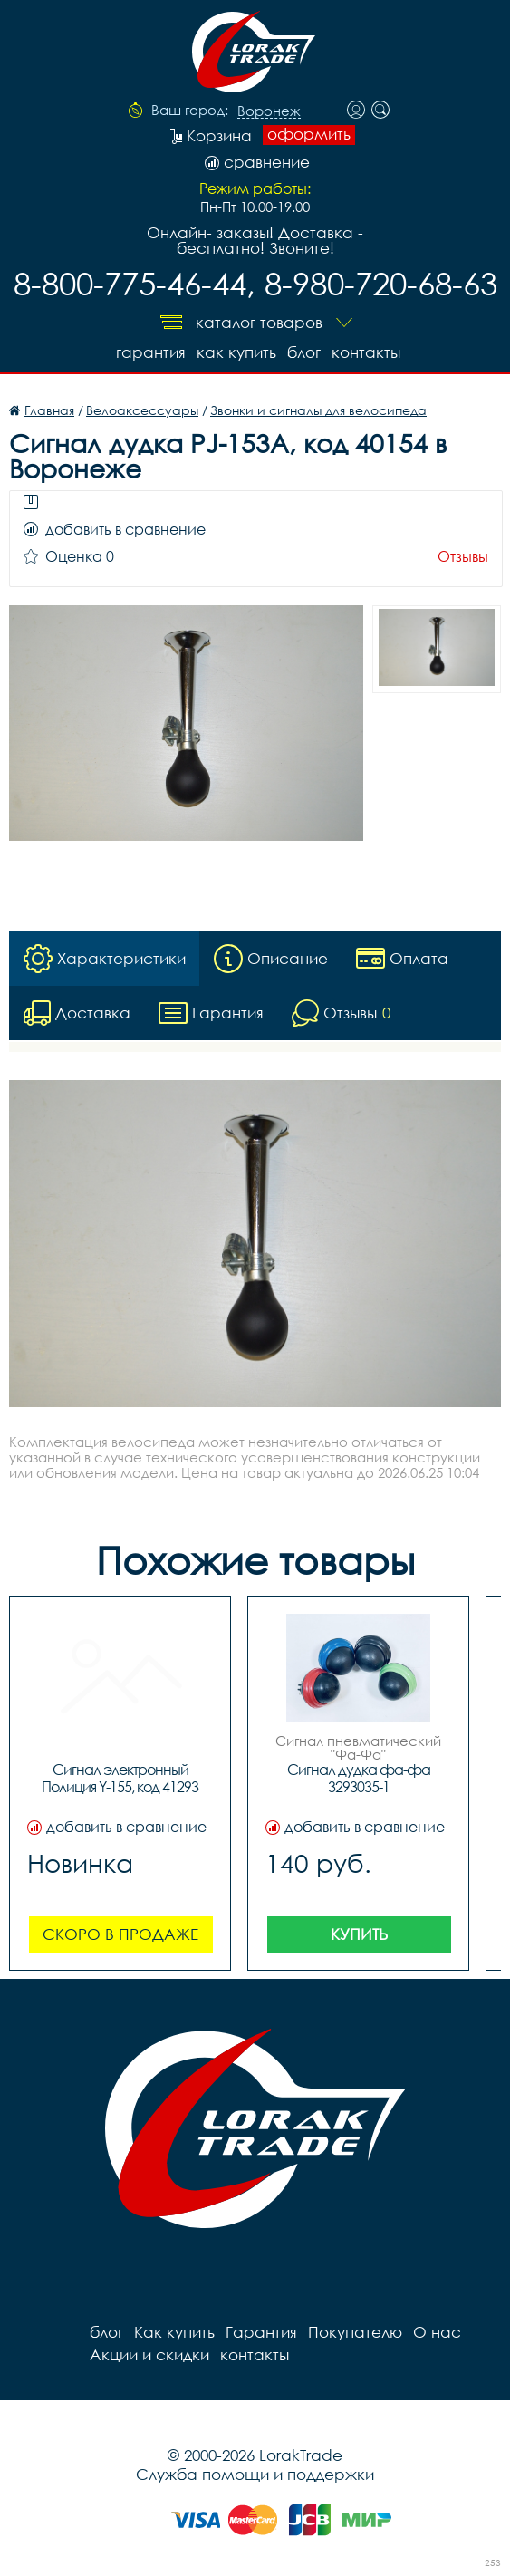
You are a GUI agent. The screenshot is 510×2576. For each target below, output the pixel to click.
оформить (309, 134)
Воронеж (269, 111)
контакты (366, 352)
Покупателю (355, 2331)
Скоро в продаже (120, 1934)
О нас (437, 2331)
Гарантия (151, 352)
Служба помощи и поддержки (255, 2474)
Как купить (236, 352)
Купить (359, 1934)
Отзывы (463, 556)
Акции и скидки (149, 2354)
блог (304, 352)
